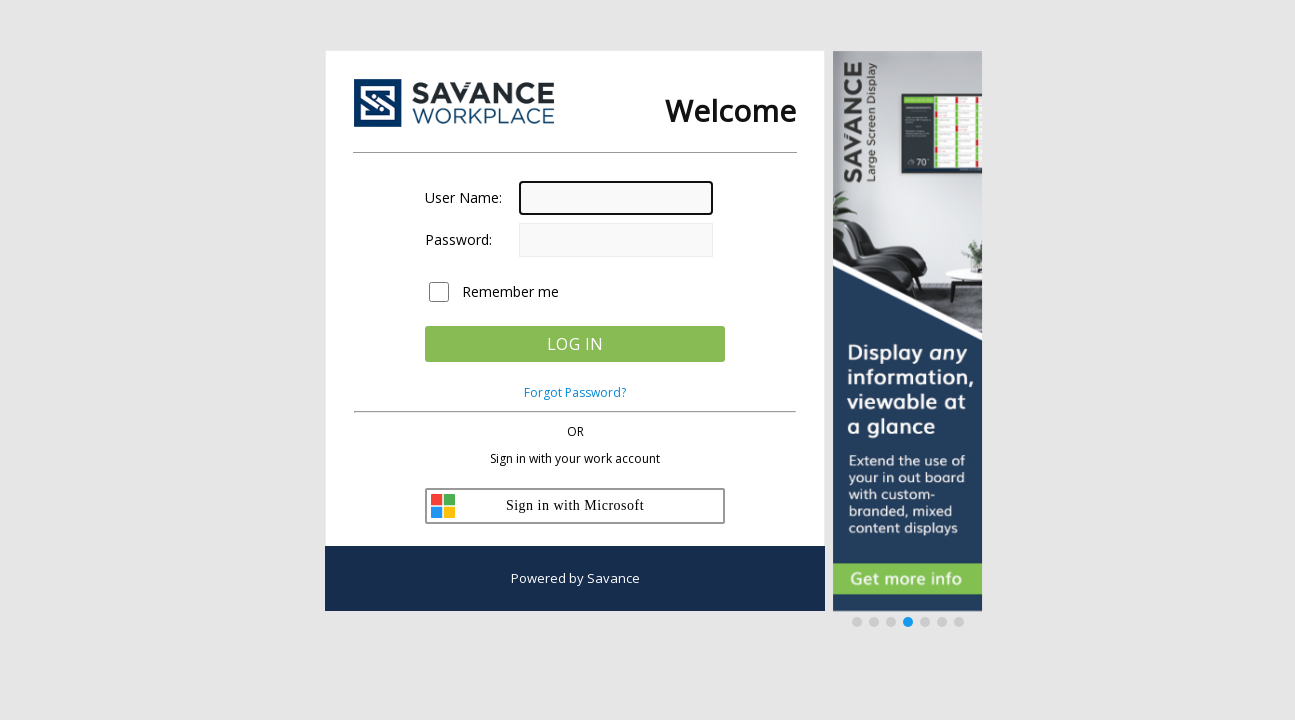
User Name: (463, 197)
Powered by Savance (575, 578)
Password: (458, 239)
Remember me (510, 291)
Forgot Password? (575, 392)
